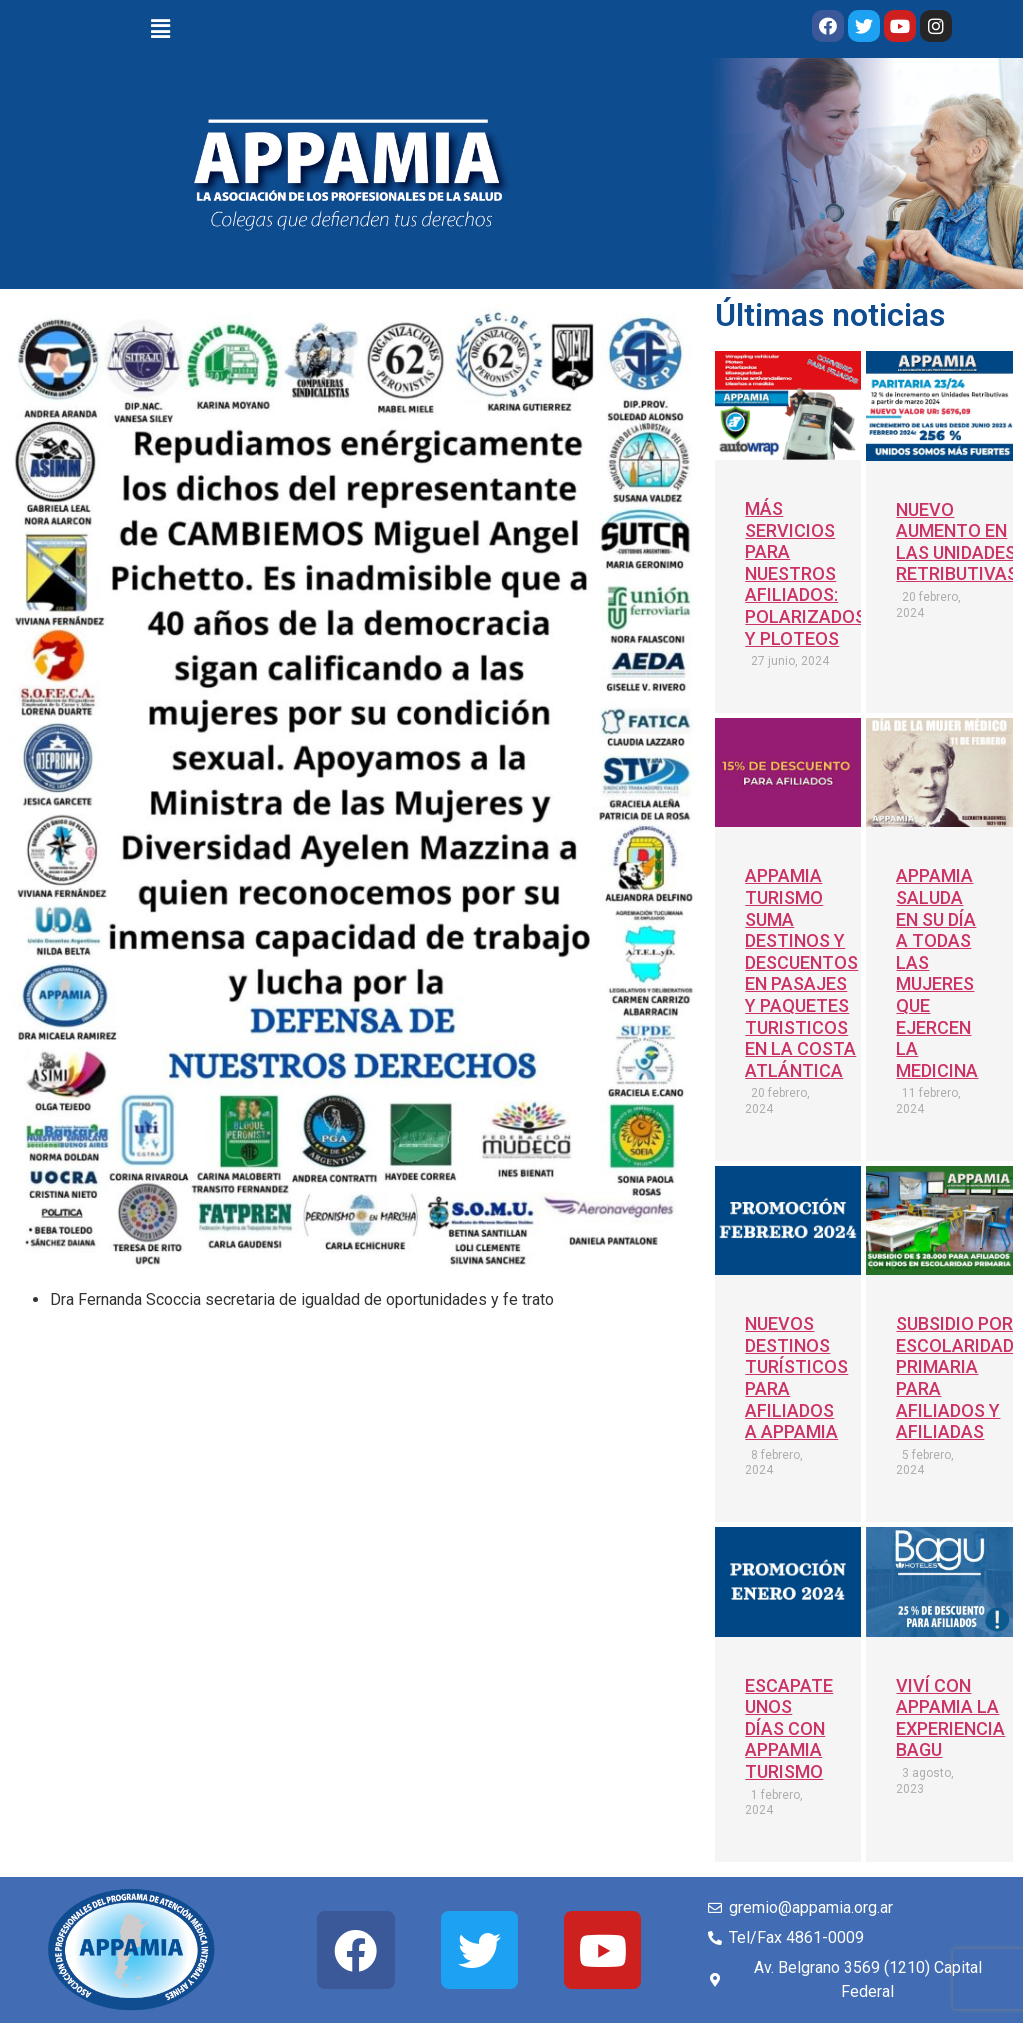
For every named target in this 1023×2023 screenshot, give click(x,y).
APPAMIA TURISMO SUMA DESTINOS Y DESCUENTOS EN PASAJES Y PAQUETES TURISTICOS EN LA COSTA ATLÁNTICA (801, 972)
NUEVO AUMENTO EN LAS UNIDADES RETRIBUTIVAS (957, 542)
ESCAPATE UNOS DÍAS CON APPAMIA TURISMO (789, 1728)
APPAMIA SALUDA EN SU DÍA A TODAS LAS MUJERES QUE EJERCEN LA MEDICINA (937, 972)
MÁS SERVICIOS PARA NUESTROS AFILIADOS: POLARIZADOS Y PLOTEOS (805, 573)
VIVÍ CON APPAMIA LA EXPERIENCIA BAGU (950, 1718)
